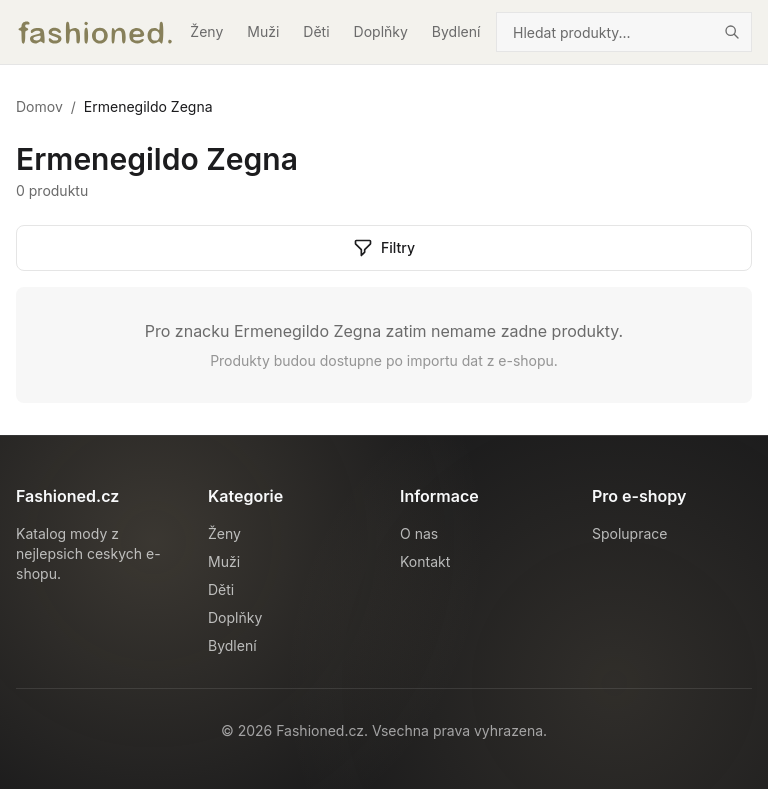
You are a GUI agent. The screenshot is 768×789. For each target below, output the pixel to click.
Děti (316, 31)
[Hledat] (732, 32)
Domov (39, 106)
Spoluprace (629, 533)
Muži (263, 31)
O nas (419, 533)
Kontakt (425, 561)
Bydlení (456, 31)
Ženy (206, 31)
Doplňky (381, 31)
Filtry (384, 248)
